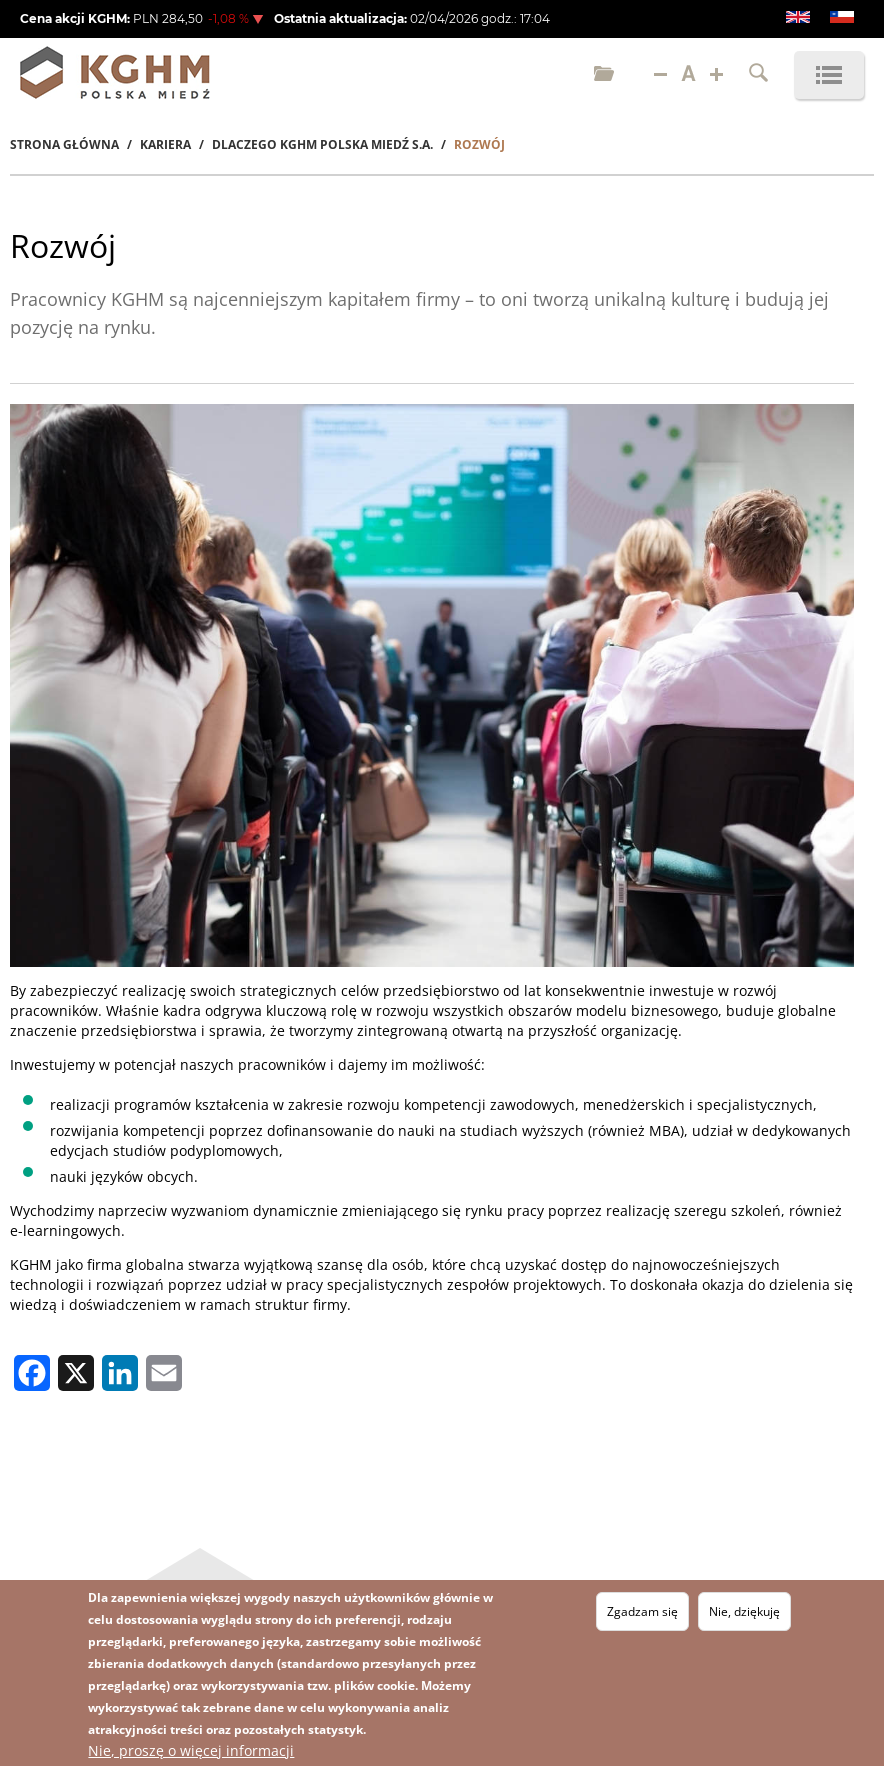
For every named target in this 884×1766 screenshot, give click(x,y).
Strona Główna (64, 144)
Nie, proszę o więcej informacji (191, 1750)
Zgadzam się (642, 1611)
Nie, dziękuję (744, 1611)
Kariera (165, 144)
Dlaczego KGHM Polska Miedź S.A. (322, 144)
